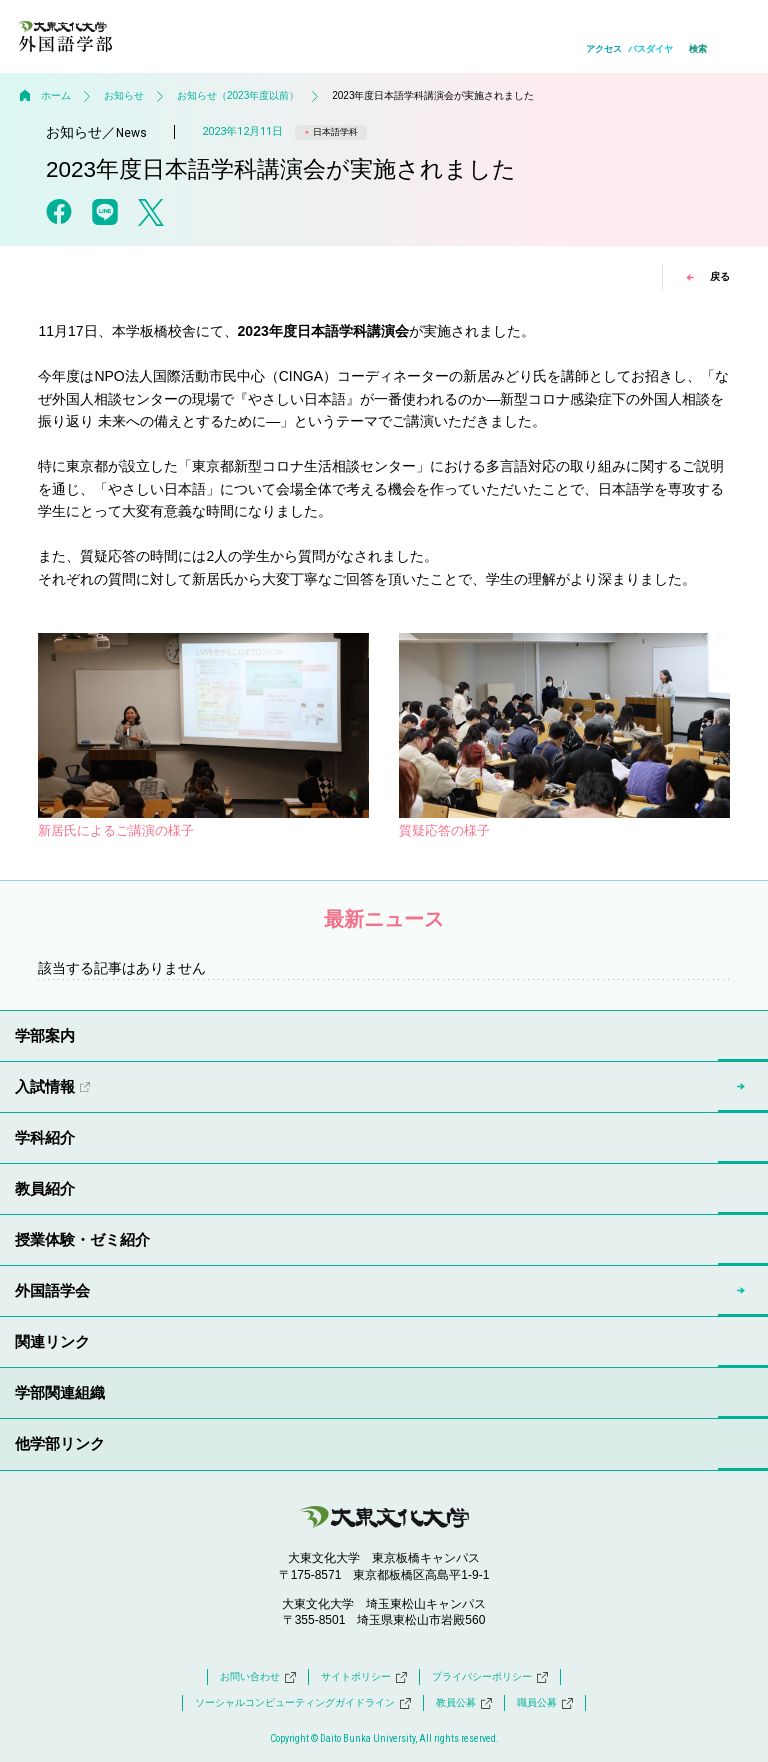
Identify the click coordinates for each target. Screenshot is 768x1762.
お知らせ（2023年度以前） (238, 95)
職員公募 (545, 1703)
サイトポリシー (364, 1677)
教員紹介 (45, 1188)
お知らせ (124, 95)
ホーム (56, 95)
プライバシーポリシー (490, 1677)
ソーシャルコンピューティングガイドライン (303, 1703)
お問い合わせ (258, 1677)
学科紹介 (45, 1137)
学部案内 (45, 1035)
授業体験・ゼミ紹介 (82, 1239)
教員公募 (464, 1703)
